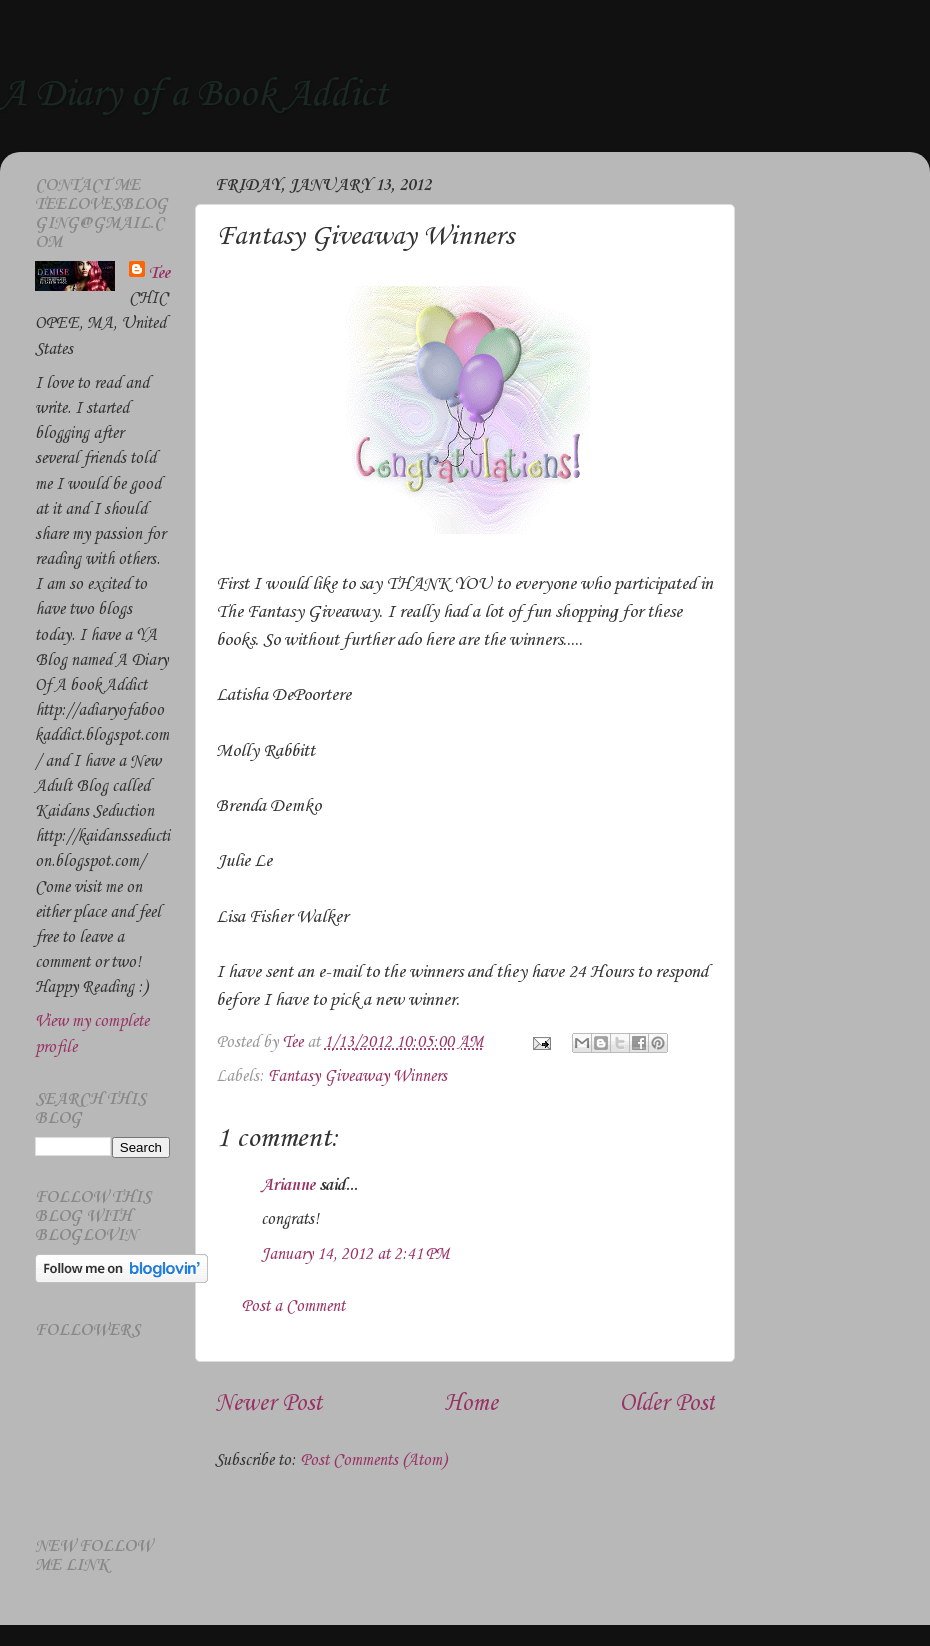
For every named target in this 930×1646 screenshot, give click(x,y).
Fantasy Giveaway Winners (357, 1076)
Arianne (288, 1185)
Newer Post (268, 1404)
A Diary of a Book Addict (194, 95)
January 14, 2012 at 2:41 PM (355, 1254)
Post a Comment (293, 1306)
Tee (159, 273)
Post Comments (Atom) (373, 1460)
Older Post (667, 1404)
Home (471, 1404)
